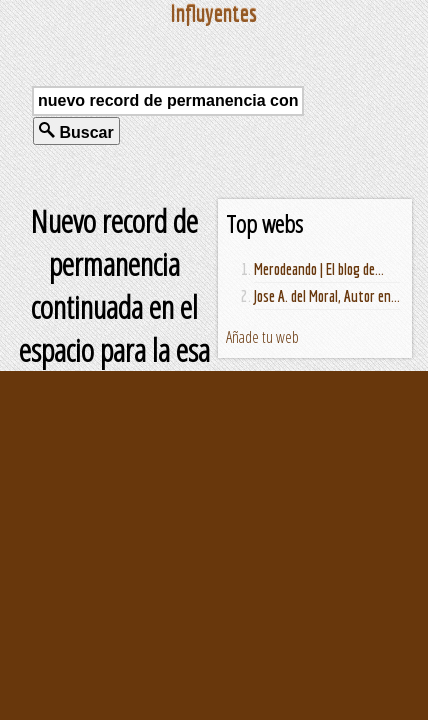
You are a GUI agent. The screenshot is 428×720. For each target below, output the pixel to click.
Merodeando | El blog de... (319, 269)
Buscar (76, 131)
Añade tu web (262, 337)
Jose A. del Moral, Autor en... (327, 296)
